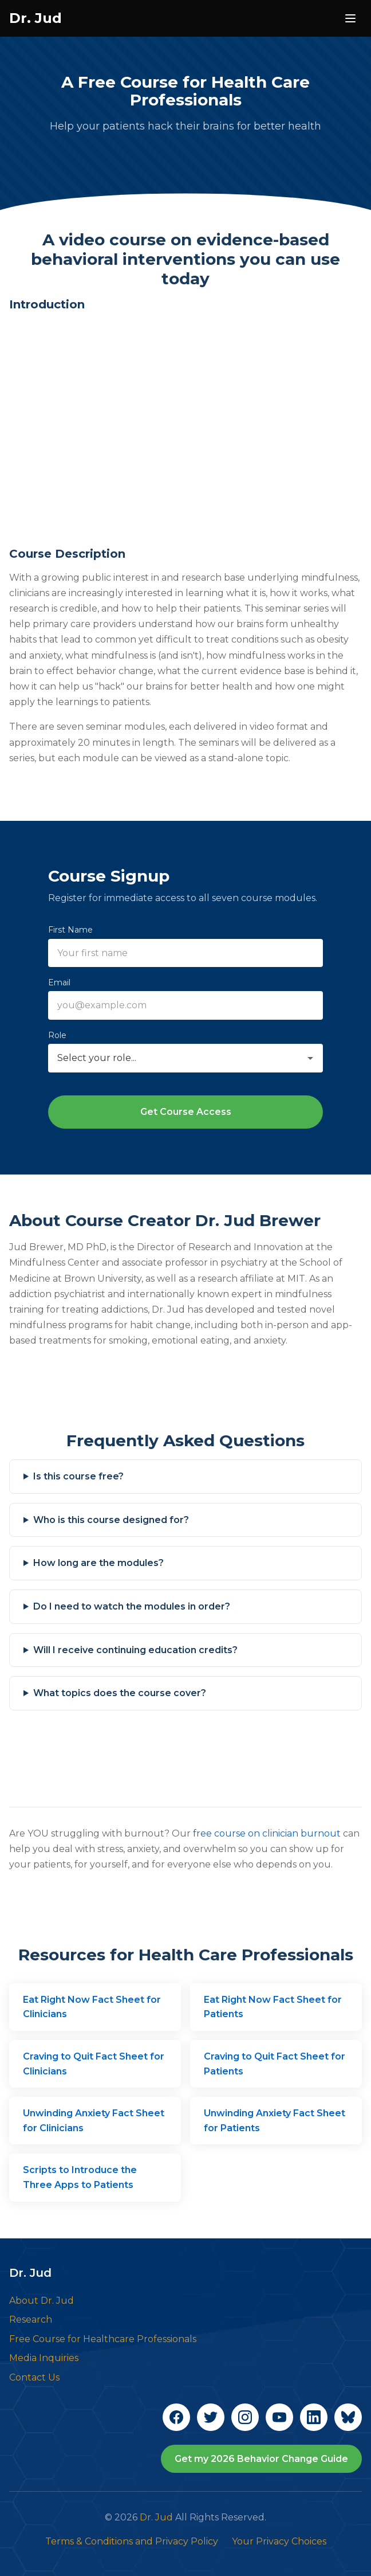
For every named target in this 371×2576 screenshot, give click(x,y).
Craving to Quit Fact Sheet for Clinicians (93, 2064)
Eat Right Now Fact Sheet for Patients (273, 2007)
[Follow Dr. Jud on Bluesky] (348, 2417)
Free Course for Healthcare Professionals (102, 2339)
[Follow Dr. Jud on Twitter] (210, 2417)
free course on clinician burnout (267, 1833)
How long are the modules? (98, 1562)
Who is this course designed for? (111, 1519)
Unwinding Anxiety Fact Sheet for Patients (274, 2120)
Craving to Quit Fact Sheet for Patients (274, 2064)
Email (59, 982)
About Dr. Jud (41, 2300)
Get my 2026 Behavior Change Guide (261, 2458)
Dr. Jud (35, 18)
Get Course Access (185, 1111)
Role (57, 1035)
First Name (70, 930)
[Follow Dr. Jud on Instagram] (245, 2417)
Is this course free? (78, 1476)
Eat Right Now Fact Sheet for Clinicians (92, 2007)
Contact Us (34, 2377)
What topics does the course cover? (119, 1693)
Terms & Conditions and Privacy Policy (131, 2541)
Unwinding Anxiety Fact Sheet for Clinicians (93, 2120)
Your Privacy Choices (279, 2541)
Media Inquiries (43, 2357)
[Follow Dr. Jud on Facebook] (176, 2417)
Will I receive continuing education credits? (135, 1650)
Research (30, 2319)
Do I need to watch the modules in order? (131, 1606)
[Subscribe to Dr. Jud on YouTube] (279, 2417)
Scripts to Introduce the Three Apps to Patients (80, 2177)
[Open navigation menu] (350, 18)
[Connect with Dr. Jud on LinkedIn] (313, 2417)
